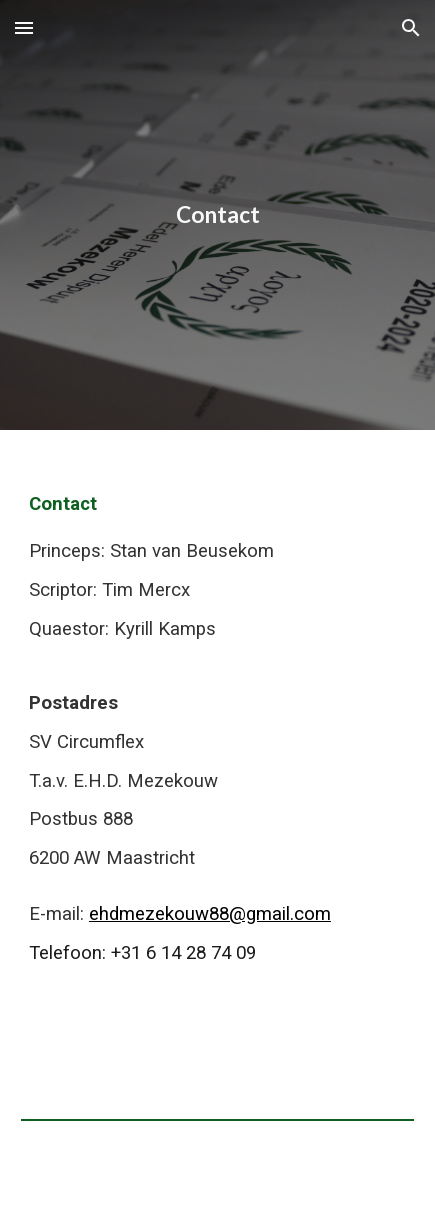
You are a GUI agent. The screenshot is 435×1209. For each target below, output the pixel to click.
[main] (217, 215)
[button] (24, 27)
